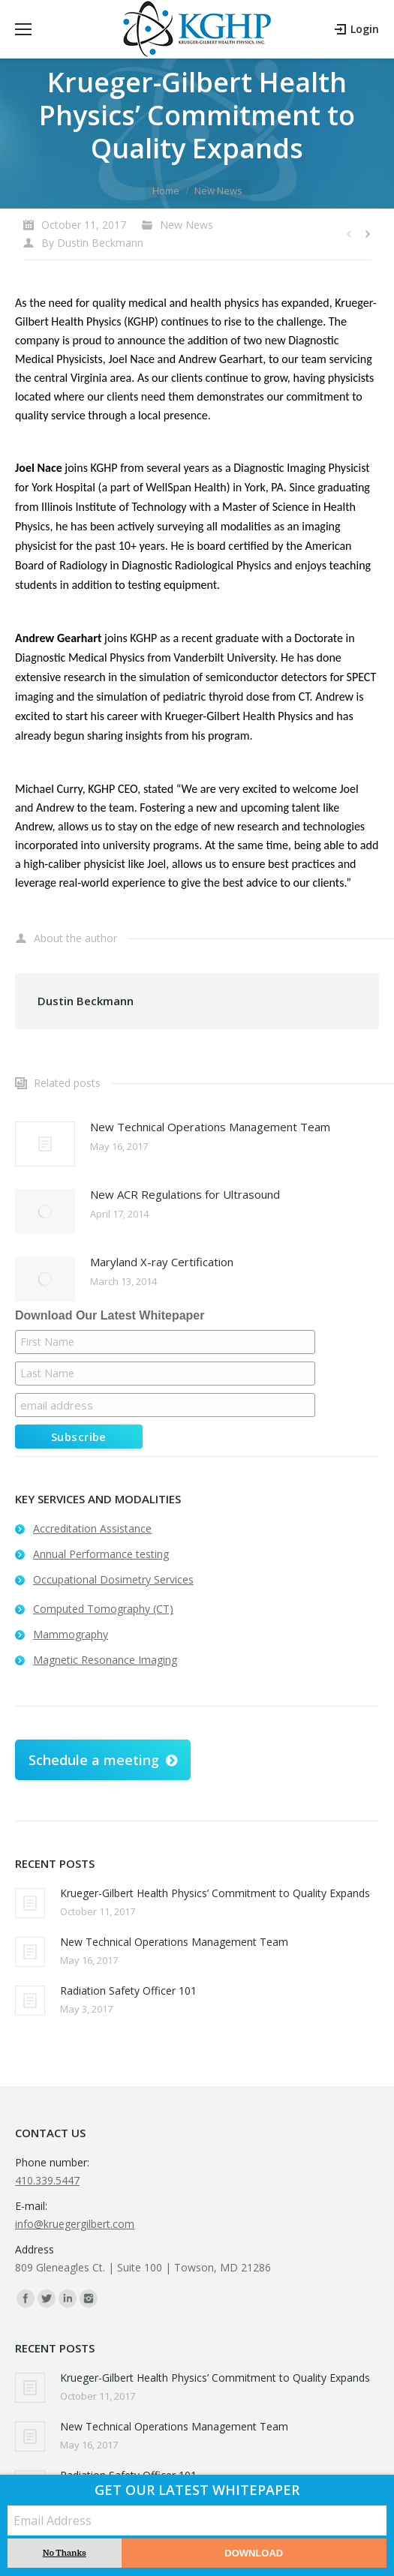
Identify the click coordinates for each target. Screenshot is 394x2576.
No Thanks (64, 2553)
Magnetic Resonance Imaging (105, 1660)
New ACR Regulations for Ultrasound (185, 1194)
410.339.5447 (47, 2180)
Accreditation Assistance (92, 1528)
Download (253, 2553)
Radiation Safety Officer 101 (128, 1990)
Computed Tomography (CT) (103, 1609)
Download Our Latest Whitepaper (109, 1315)
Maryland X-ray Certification (161, 1261)
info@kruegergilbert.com (74, 2224)
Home (165, 190)
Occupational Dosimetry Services (113, 1579)
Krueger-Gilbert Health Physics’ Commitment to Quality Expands (215, 1893)
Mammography (70, 1634)
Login (364, 29)
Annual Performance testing (101, 1554)
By (92, 243)
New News (218, 190)
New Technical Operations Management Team (210, 1126)
